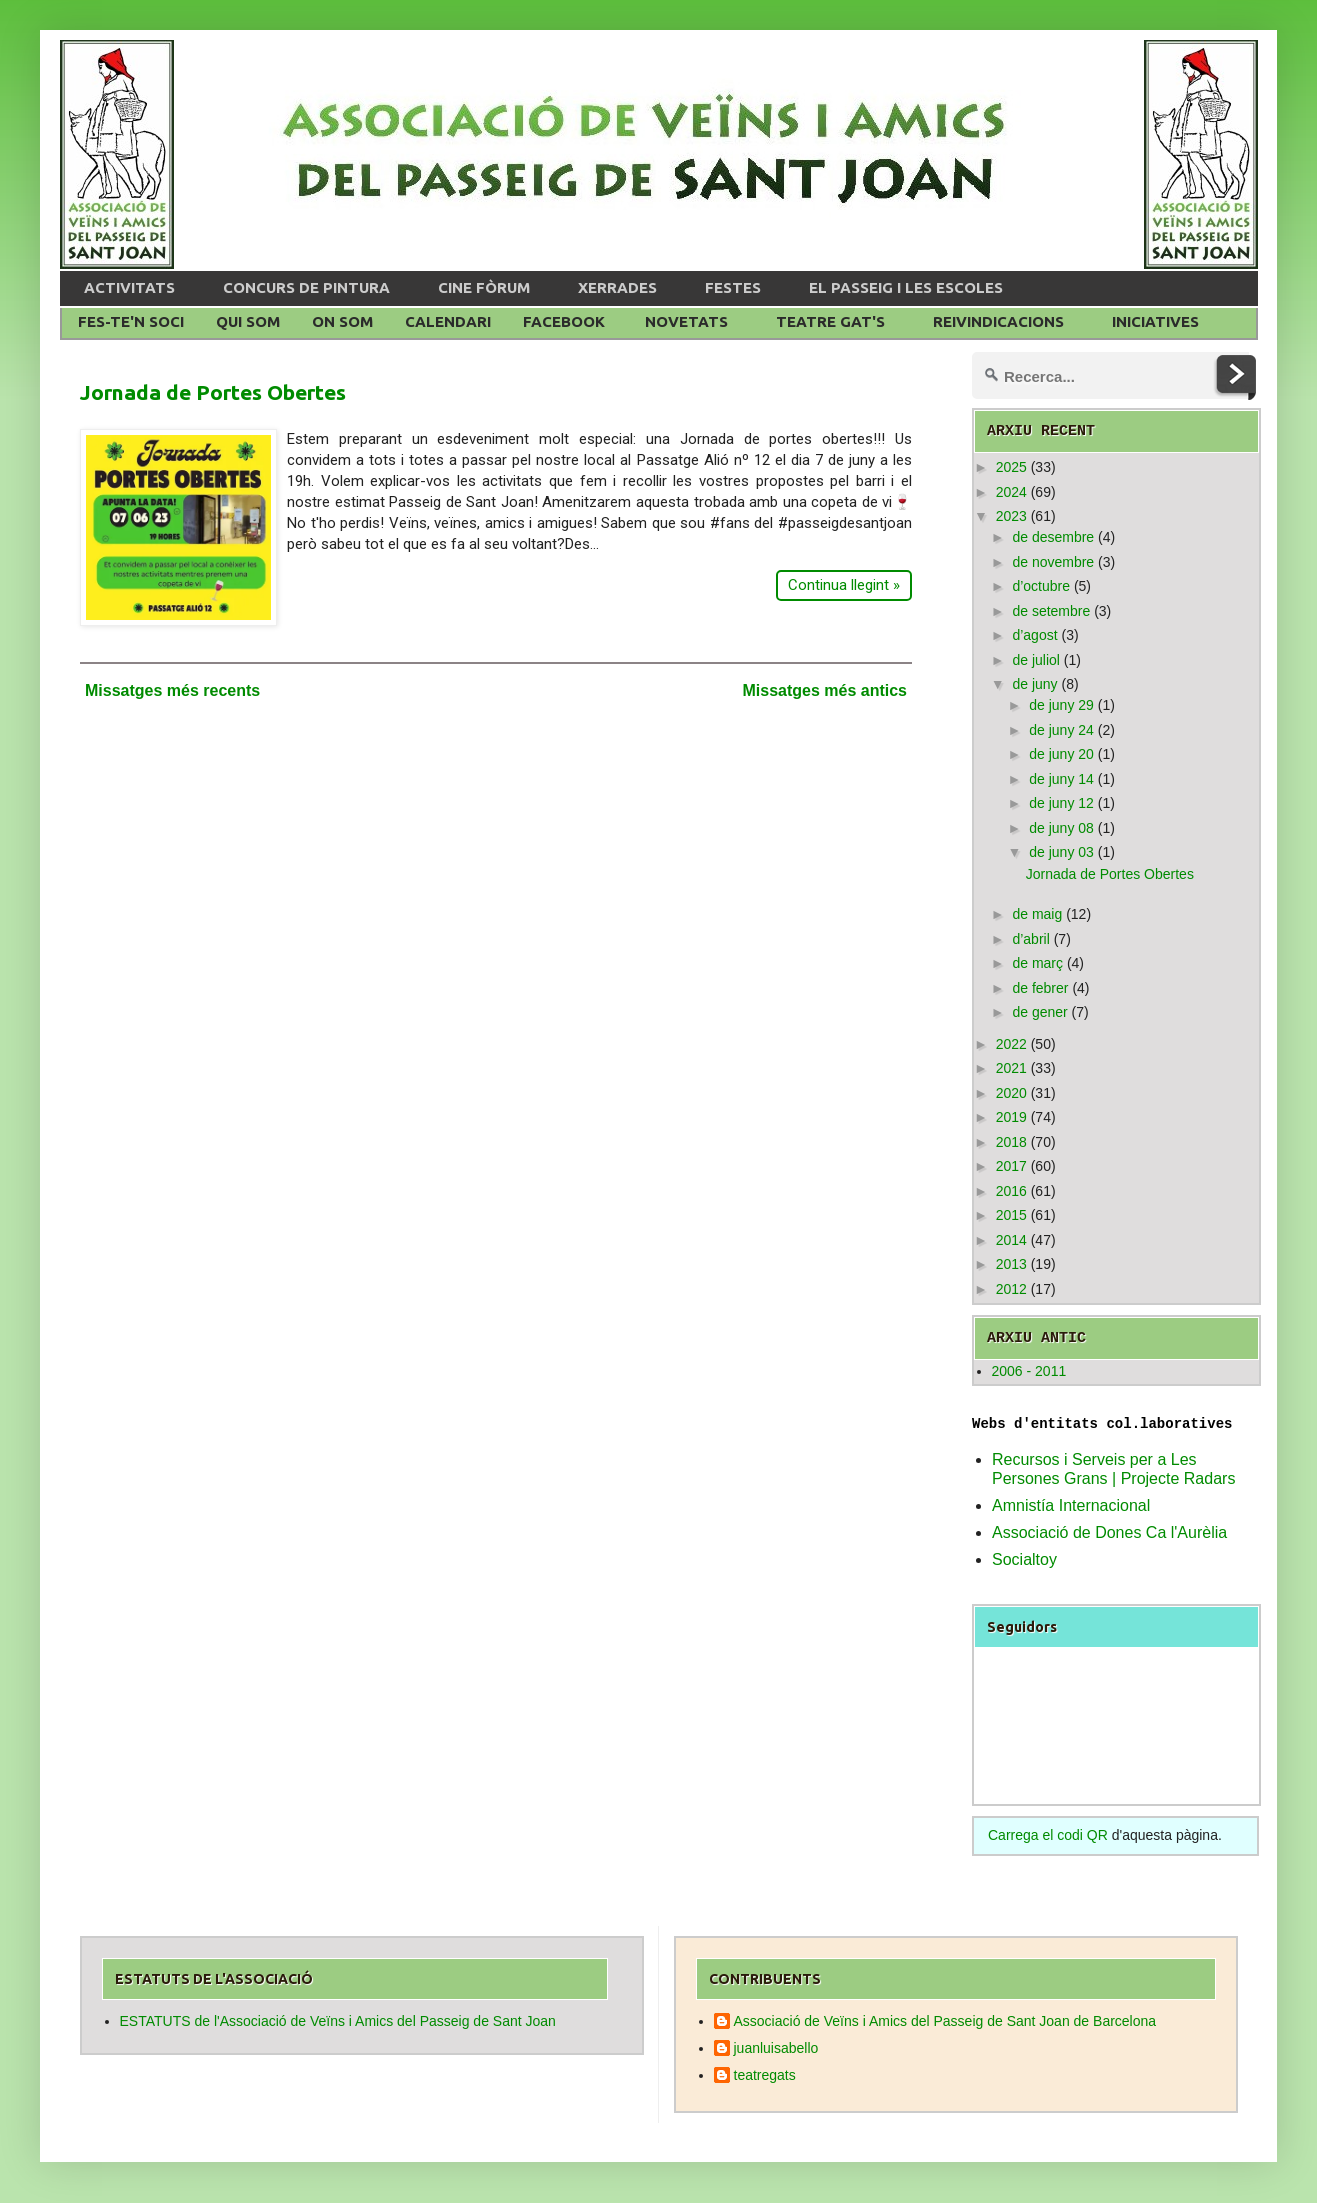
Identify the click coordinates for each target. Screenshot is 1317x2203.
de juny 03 (1061, 852)
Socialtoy (1024, 1559)
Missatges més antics (824, 690)
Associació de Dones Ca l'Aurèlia (1109, 1532)
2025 (1011, 467)
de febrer (1040, 988)
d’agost (1034, 635)
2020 (1011, 1093)
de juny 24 (1061, 730)
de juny (1034, 684)
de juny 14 (1061, 779)
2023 (1011, 516)
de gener (1039, 1012)
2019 (1011, 1117)
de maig (1037, 914)
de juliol (1035, 660)
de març (1037, 963)
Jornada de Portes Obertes (213, 392)
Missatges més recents (172, 690)
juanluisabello (776, 2048)
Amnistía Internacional (1071, 1505)
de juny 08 (1061, 828)
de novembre (1053, 562)
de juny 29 (1061, 705)
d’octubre (1041, 586)
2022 (1011, 1044)
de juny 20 (1061, 754)
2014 (1011, 1240)
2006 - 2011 (1029, 1371)
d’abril (1030, 939)
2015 (1011, 1215)
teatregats (765, 2075)
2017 (1011, 1166)
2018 (1011, 1142)
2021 (1011, 1068)
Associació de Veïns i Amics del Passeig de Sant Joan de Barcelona (945, 2021)
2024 (1011, 492)
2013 (1011, 1264)
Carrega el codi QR (1048, 1835)
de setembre (1051, 611)
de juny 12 (1061, 803)
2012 (1011, 1289)
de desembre (1053, 537)
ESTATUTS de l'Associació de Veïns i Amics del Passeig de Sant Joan (338, 2021)
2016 (1011, 1191)
